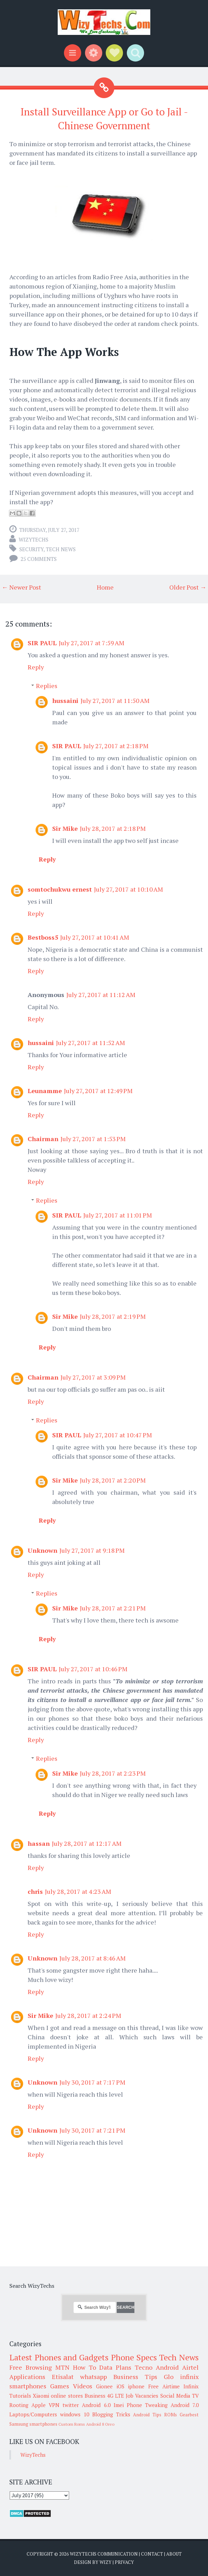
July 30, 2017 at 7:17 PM (92, 2082)
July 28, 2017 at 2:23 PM (113, 1773)
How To (84, 2367)
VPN (54, 2404)
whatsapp (93, 2376)
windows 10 (74, 2414)
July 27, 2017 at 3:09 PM (93, 1377)
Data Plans (115, 2367)
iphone (136, 2386)
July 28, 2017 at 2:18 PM (113, 828)
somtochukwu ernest (60, 889)
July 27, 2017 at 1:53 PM (93, 1139)
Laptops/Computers (33, 2414)
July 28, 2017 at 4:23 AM (78, 1891)
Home (105, 587)
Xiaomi (41, 2395)
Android (167, 2367)
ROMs (170, 2415)
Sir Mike (65, 828)
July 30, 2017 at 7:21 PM (92, 2130)
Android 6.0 (96, 2404)
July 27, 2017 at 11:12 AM (100, 994)
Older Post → (187, 587)
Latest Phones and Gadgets (58, 2357)
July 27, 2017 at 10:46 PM (93, 1669)
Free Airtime (164, 2386)
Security (31, 549)
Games (59, 2386)
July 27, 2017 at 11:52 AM (90, 1042)
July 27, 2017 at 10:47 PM (117, 1435)
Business (95, 2395)
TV (195, 2395)
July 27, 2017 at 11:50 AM (115, 700)
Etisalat (63, 2376)
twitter (71, 2404)
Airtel (190, 2367)
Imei (119, 2404)
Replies (46, 685)
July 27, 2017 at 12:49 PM (98, 1091)
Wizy (106, 2562)
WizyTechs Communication (104, 2554)
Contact (152, 2554)
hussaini (65, 700)
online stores (67, 2395)
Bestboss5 (43, 937)
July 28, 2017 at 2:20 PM (113, 1480)
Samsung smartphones (33, 2424)
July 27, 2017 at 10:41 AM (94, 937)
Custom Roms (71, 2424)
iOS (120, 2386)
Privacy (124, 2562)
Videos (82, 2386)
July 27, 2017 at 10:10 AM (128, 889)
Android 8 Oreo (100, 2424)
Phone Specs (134, 2357)
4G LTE (115, 2395)
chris (35, 1891)
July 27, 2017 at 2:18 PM (116, 746)
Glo (168, 2376)
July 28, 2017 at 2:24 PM (88, 2015)
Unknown (42, 1550)
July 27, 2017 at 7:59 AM (91, 643)
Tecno (143, 2367)
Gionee (104, 2386)
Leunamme (45, 1091)
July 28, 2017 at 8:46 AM (92, 1958)
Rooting (18, 2404)
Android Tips (147, 2415)
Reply (36, 667)
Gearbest (189, 2415)
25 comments (38, 558)
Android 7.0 (185, 2404)
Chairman (43, 1139)
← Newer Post (21, 587)
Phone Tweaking (147, 2404)
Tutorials (20, 2395)
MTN (62, 2367)
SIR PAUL (42, 643)
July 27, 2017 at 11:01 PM (117, 1215)
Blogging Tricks (111, 2414)
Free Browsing (30, 2367)
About (174, 2554)
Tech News (61, 549)
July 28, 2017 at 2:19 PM (113, 1316)
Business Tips (135, 2376)
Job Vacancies (142, 2395)
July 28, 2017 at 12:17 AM (87, 1843)
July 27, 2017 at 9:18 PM (92, 1550)
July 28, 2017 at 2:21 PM (113, 1608)
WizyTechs (33, 539)
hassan (39, 1843)
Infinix (191, 2386)
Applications (27, 2376)
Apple (38, 2404)
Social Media (175, 2395)
